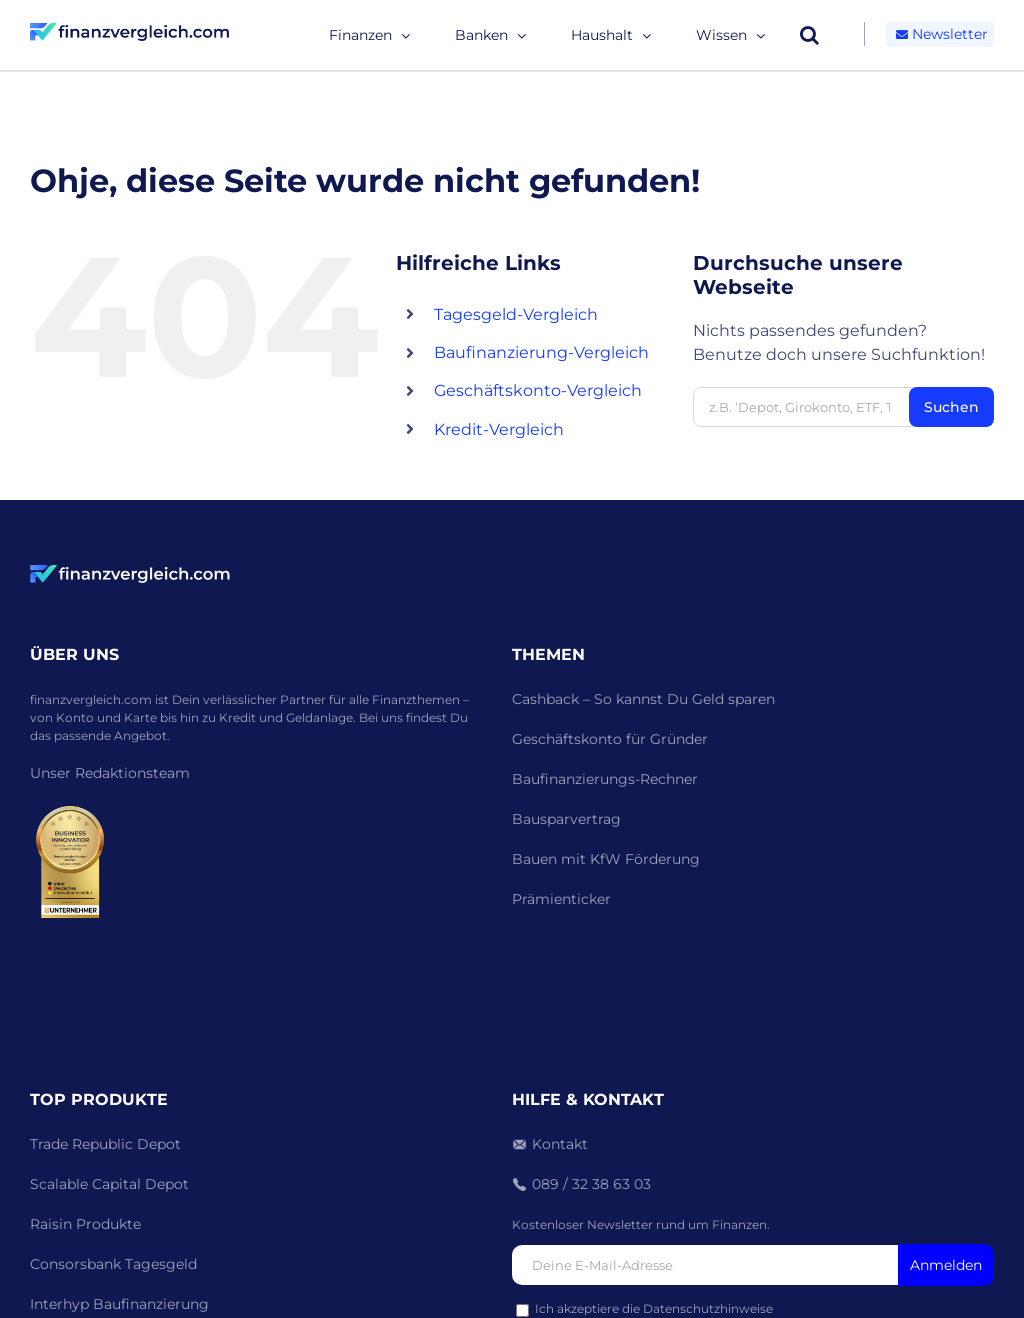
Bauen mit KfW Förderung (606, 859)
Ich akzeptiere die (644, 1308)
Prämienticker (561, 899)
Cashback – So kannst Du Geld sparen (643, 699)
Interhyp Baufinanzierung (119, 1304)
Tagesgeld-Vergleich (516, 314)
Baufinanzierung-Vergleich (541, 352)
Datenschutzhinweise (708, 1308)
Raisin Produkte (85, 1224)
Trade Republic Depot (105, 1144)
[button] (809, 35)
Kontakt (560, 1144)
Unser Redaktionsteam (110, 773)
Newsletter (940, 34)
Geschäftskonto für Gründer (610, 739)
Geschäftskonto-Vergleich (538, 390)
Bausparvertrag (566, 819)
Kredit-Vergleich (499, 429)
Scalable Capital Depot (109, 1184)
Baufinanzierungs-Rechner (605, 779)
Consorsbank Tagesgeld (113, 1264)
